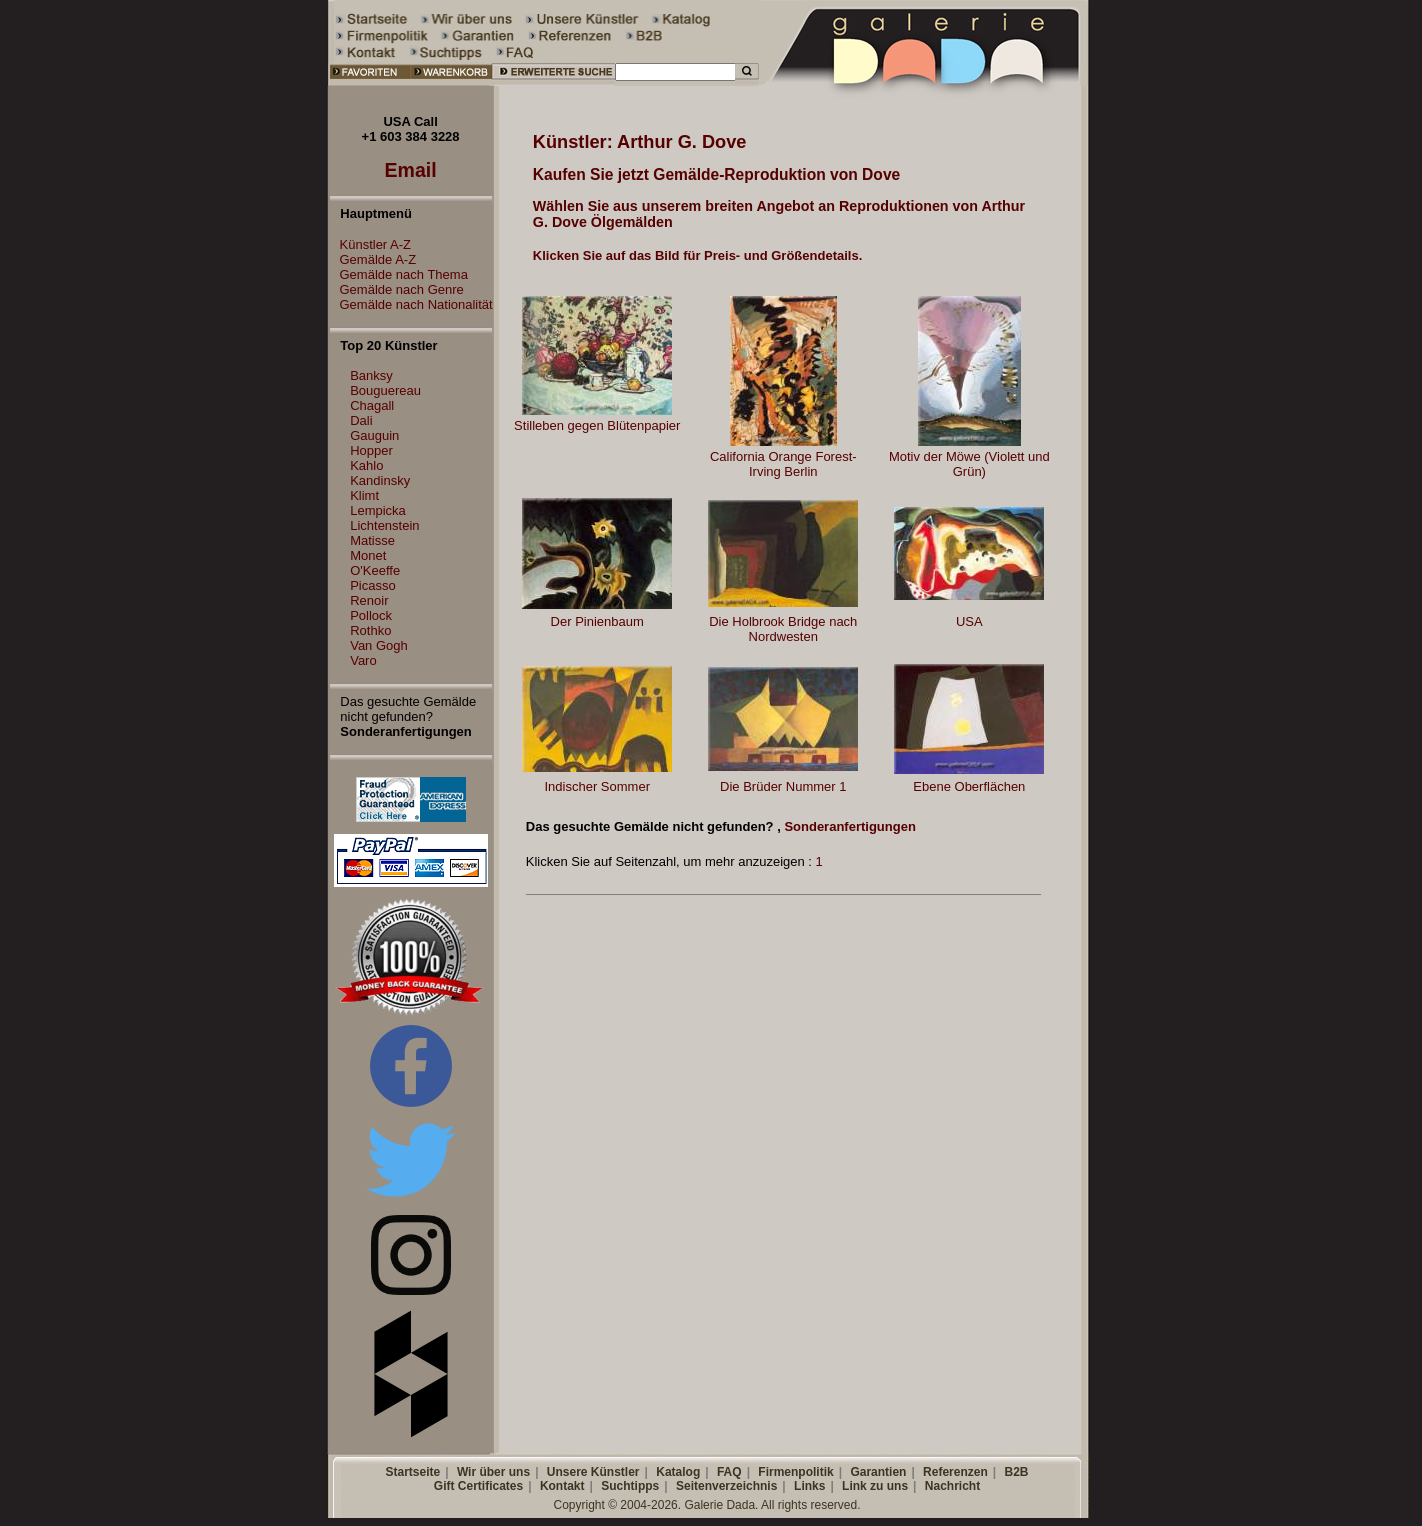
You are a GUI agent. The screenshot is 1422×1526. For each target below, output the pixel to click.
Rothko (370, 630)
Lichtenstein (384, 525)
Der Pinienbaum (597, 621)
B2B (1016, 1472)
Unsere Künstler (593, 1472)
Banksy (371, 375)
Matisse (372, 540)
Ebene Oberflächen (969, 786)
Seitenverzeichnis (726, 1486)
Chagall (372, 405)
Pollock (371, 615)
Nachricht (952, 1486)
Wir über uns (493, 1472)
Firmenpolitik (795, 1472)
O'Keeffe (375, 570)
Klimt (364, 495)
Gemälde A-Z (373, 259)
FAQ (729, 1472)
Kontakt (562, 1486)
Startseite (412, 1472)
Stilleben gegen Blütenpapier (597, 425)
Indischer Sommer (596, 786)
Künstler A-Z (371, 244)
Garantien (878, 1472)
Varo (363, 660)
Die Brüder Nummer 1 (783, 786)
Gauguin (374, 435)
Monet (368, 555)
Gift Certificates (478, 1486)
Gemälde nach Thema (399, 274)
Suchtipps (630, 1486)
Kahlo (366, 465)
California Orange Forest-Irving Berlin (783, 464)
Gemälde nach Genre (397, 289)
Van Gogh (379, 645)
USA (969, 621)
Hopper (371, 450)
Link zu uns (875, 1486)
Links (809, 1486)
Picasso (373, 585)
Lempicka (378, 510)
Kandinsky (380, 480)
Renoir (369, 600)
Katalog (678, 1472)
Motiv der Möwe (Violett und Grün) (969, 464)
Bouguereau (385, 390)
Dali (361, 420)
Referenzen (955, 1472)
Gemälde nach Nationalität (411, 304)
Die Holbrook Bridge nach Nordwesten (783, 629)
